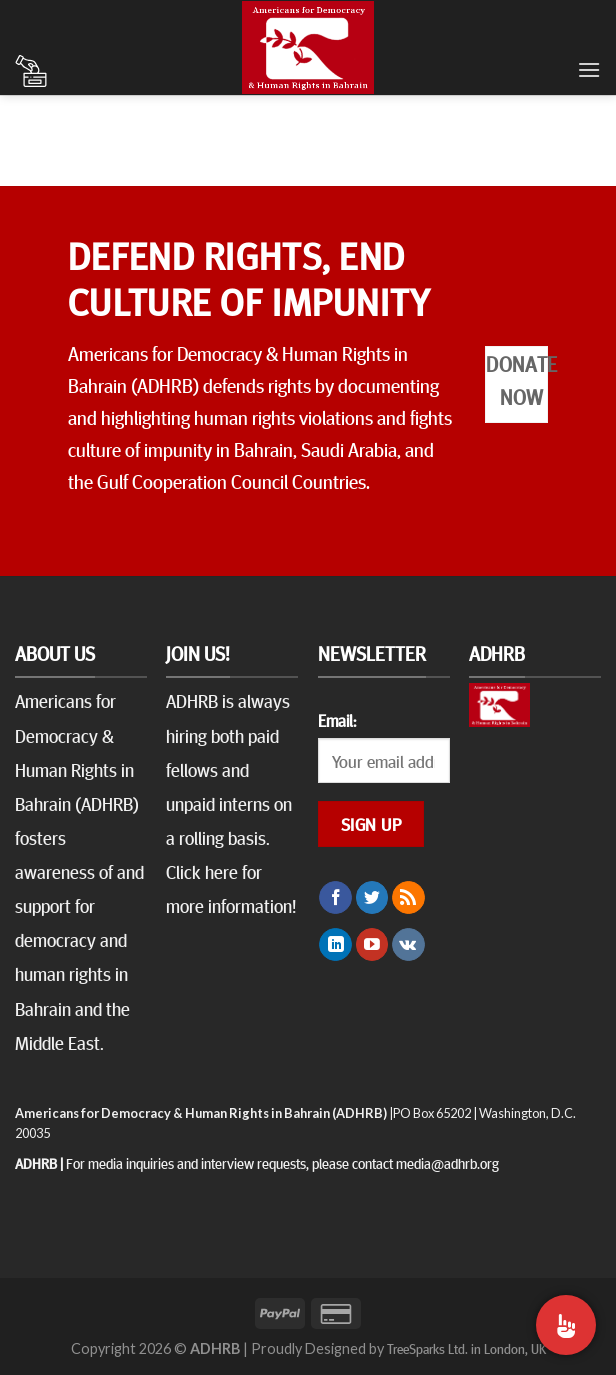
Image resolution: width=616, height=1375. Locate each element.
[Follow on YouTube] (372, 945)
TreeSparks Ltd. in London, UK (466, 1348)
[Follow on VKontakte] (408, 945)
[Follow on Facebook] (335, 898)
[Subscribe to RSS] (408, 898)
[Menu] (589, 69)
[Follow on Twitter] (372, 898)
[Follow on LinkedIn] (335, 945)
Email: (337, 720)
